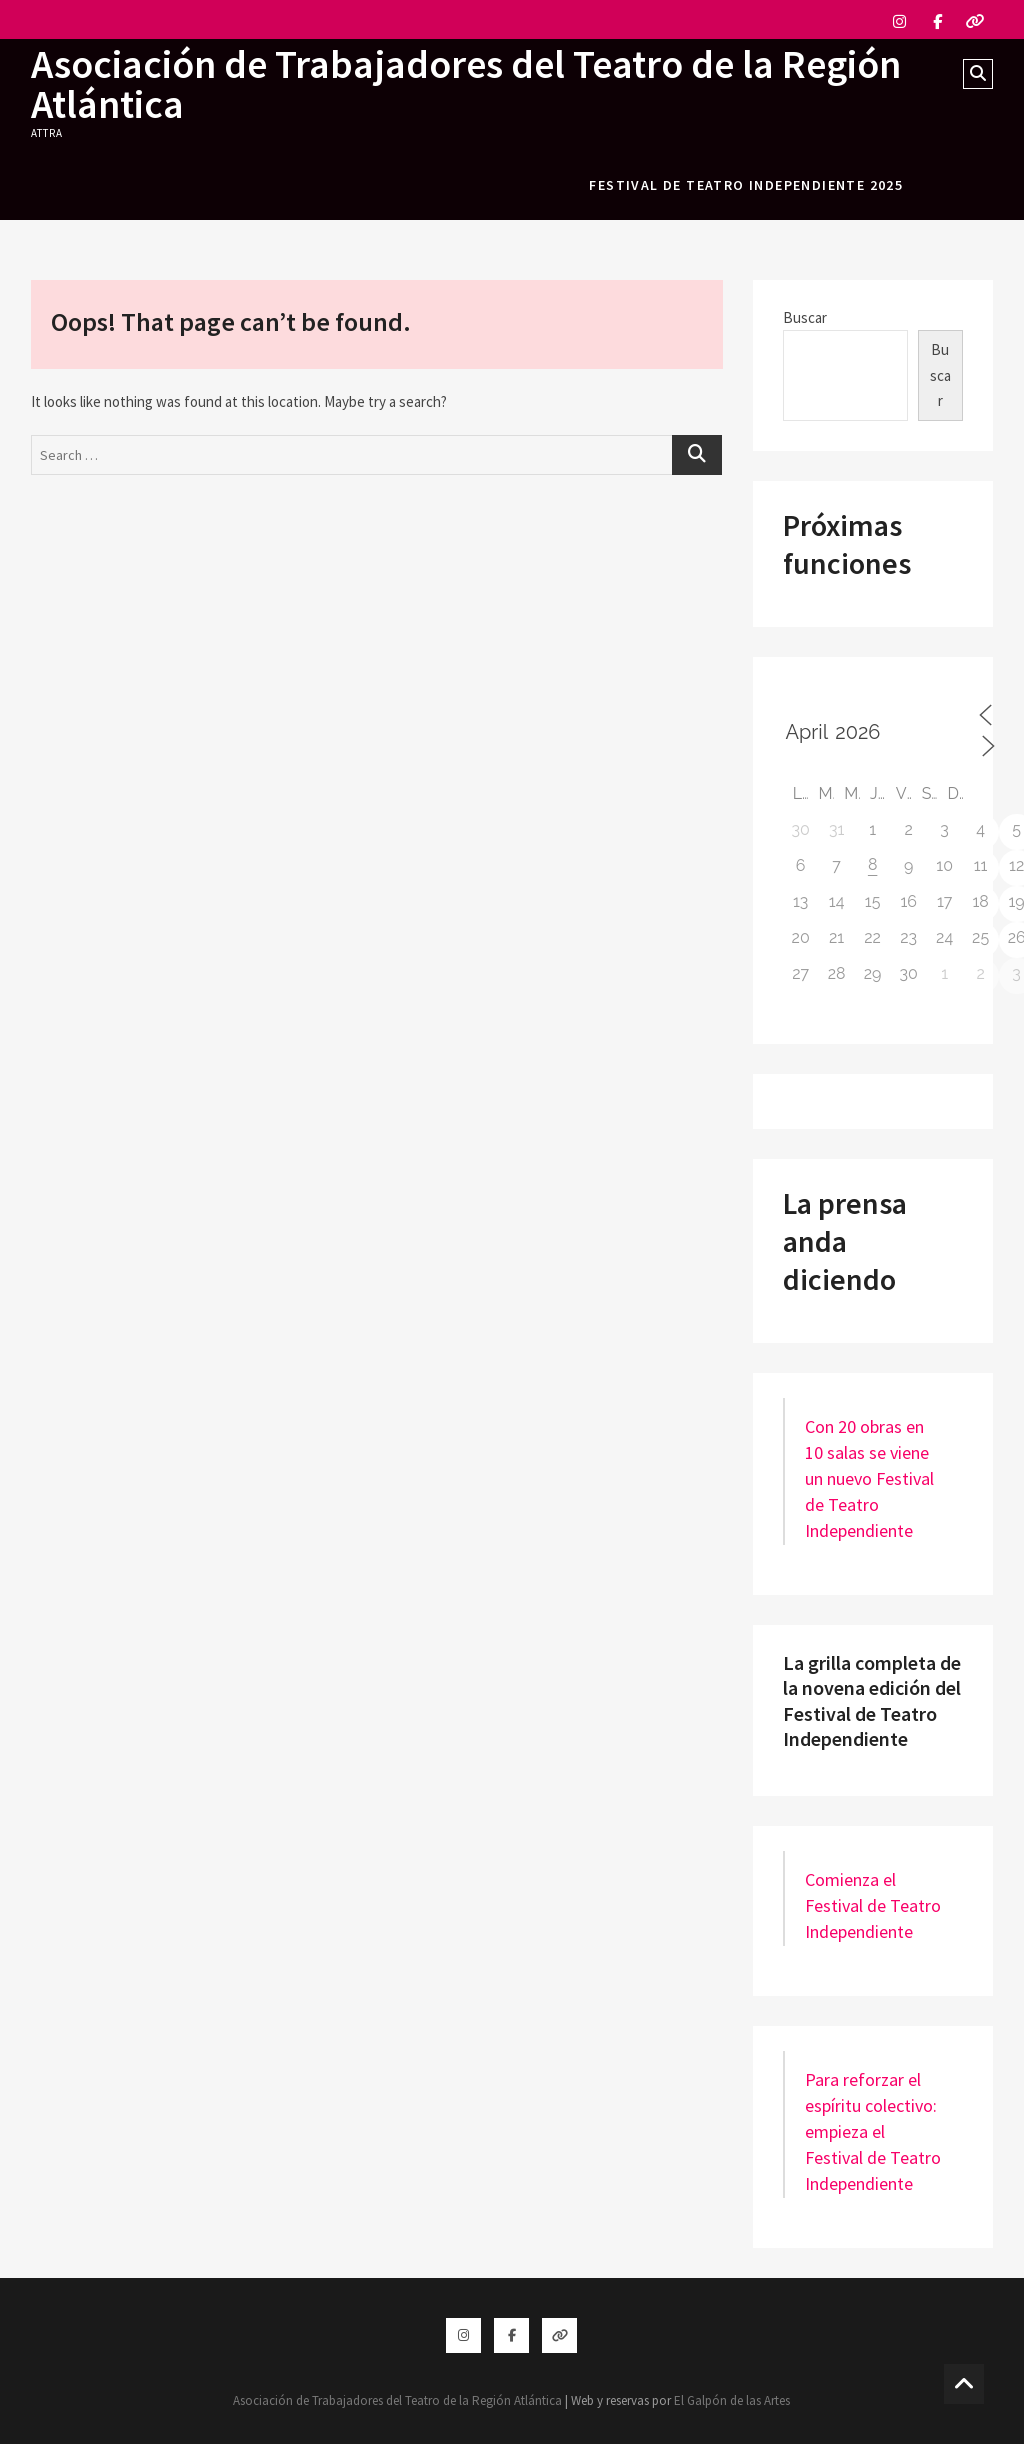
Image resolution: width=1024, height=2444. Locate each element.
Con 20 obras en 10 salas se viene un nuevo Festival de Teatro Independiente (869, 1478)
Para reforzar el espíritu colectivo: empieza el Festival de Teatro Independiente (873, 2131)
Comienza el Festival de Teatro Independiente (873, 1905)
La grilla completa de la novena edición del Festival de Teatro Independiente (872, 1700)
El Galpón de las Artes (732, 2400)
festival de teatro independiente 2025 (746, 185)
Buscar (805, 317)
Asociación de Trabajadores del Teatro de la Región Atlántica (466, 84)
